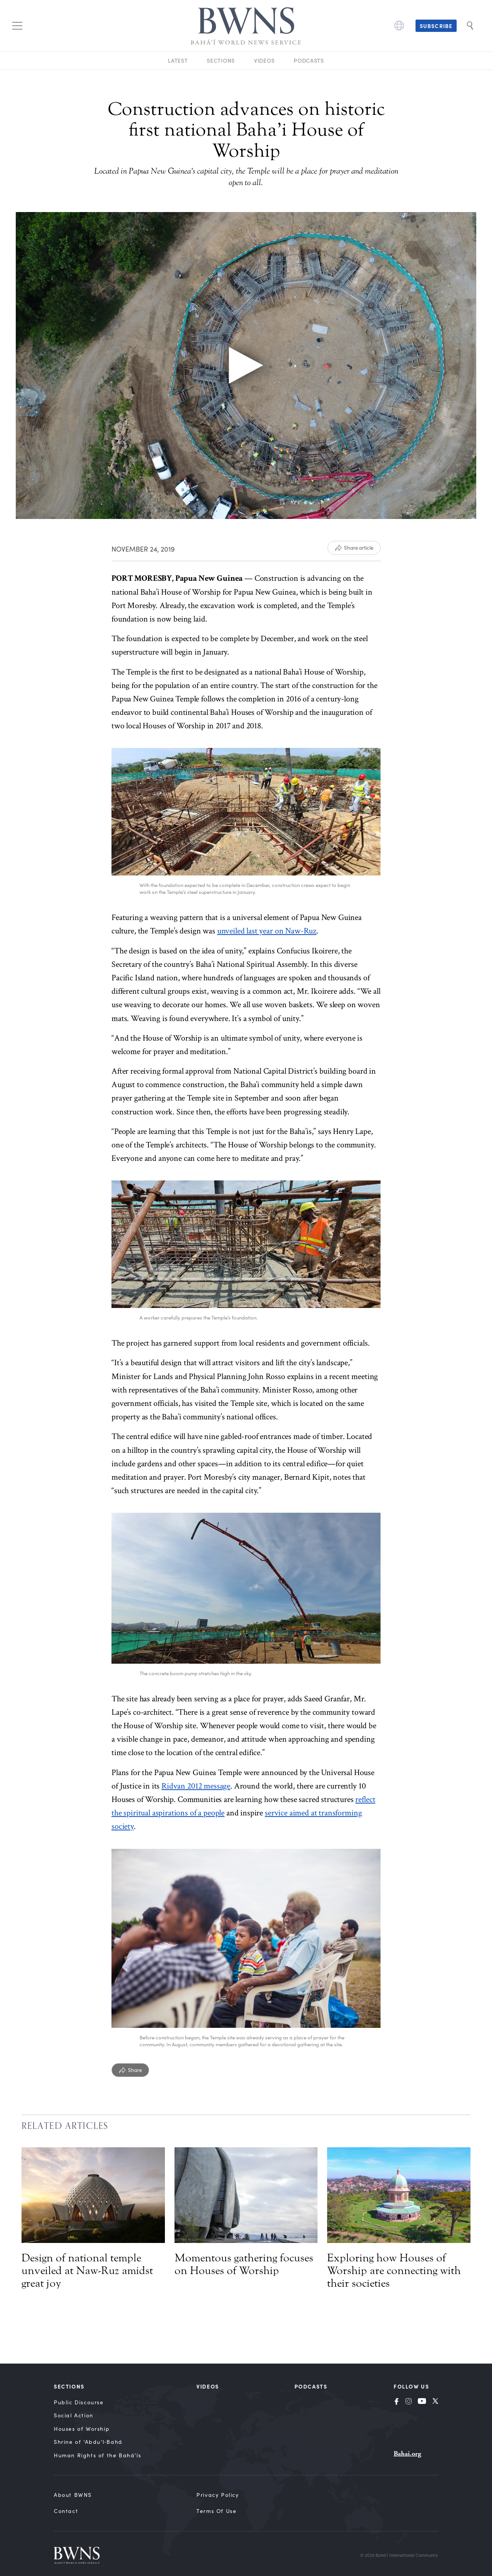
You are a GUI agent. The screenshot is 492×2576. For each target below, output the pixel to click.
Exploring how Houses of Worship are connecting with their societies (394, 2270)
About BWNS (73, 2494)
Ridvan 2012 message (195, 1786)
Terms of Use (216, 2511)
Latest (178, 60)
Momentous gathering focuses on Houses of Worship (244, 2264)
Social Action (73, 2415)
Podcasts (309, 60)
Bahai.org (407, 2454)
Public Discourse (79, 2402)
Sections (221, 60)
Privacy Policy (217, 2494)
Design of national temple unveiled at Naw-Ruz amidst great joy (87, 2270)
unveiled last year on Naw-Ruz (266, 931)
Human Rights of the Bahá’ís (97, 2455)
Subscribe (436, 26)
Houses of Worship (82, 2428)
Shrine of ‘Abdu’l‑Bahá (88, 2441)
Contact (66, 2511)
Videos (264, 60)
